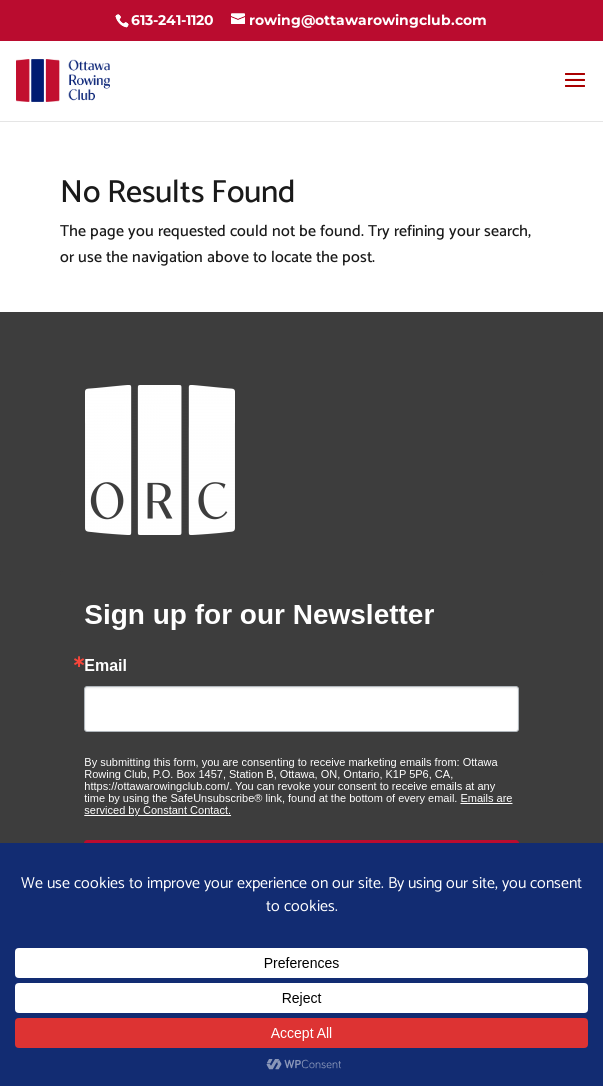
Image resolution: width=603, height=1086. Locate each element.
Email (105, 666)
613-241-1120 (172, 20)
